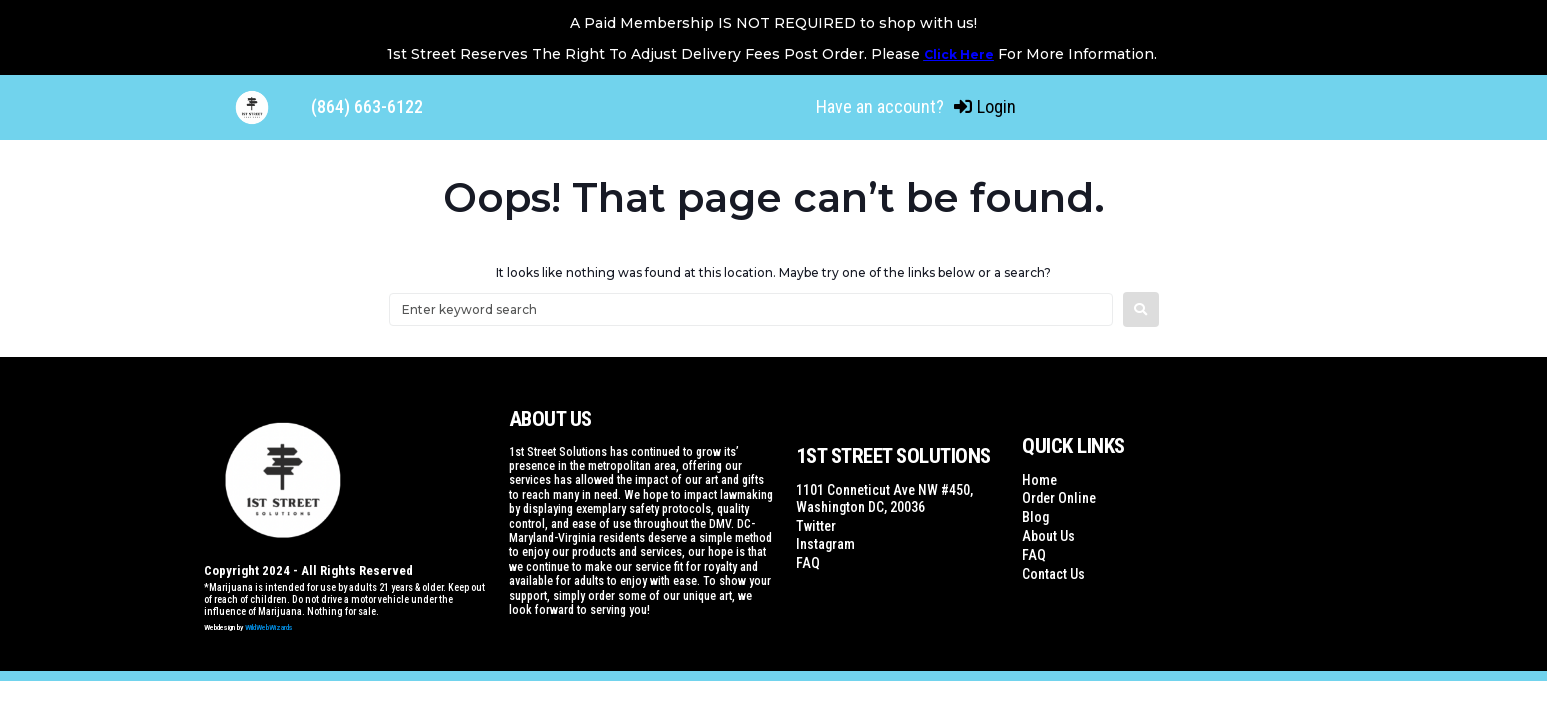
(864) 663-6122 (367, 106)
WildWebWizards (269, 627)
